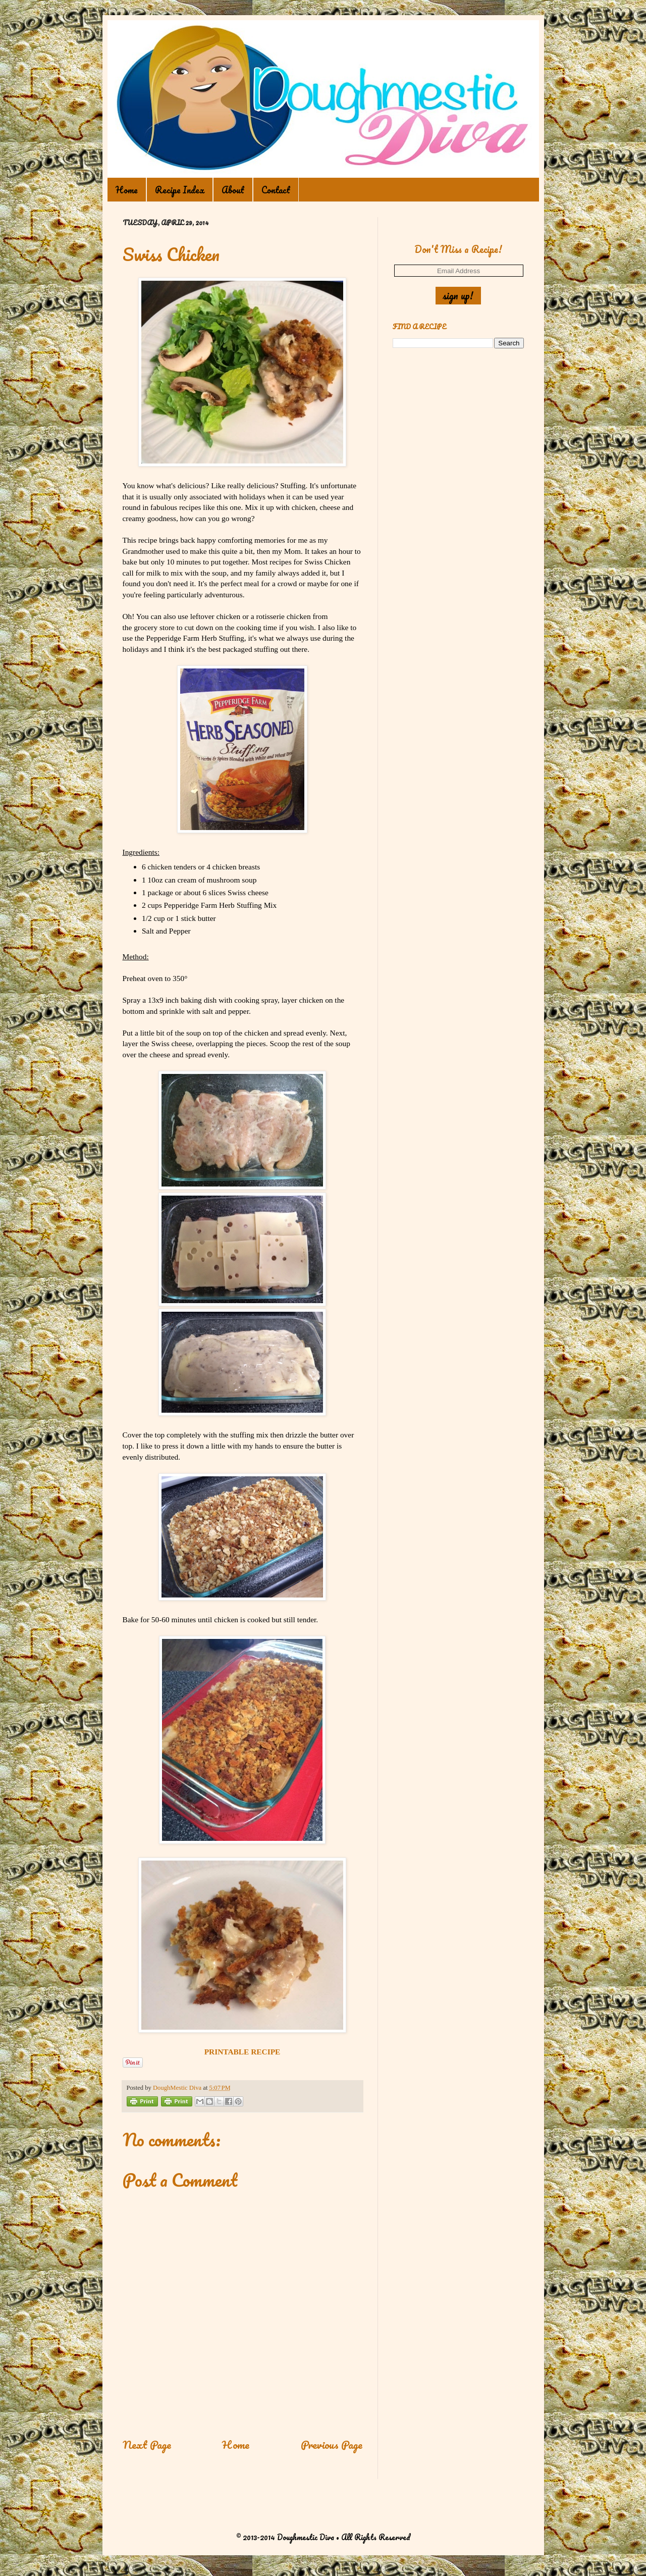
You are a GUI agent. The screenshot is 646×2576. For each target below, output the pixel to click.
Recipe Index (179, 190)
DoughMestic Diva (178, 2087)
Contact (275, 190)
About (233, 190)
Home (127, 190)
